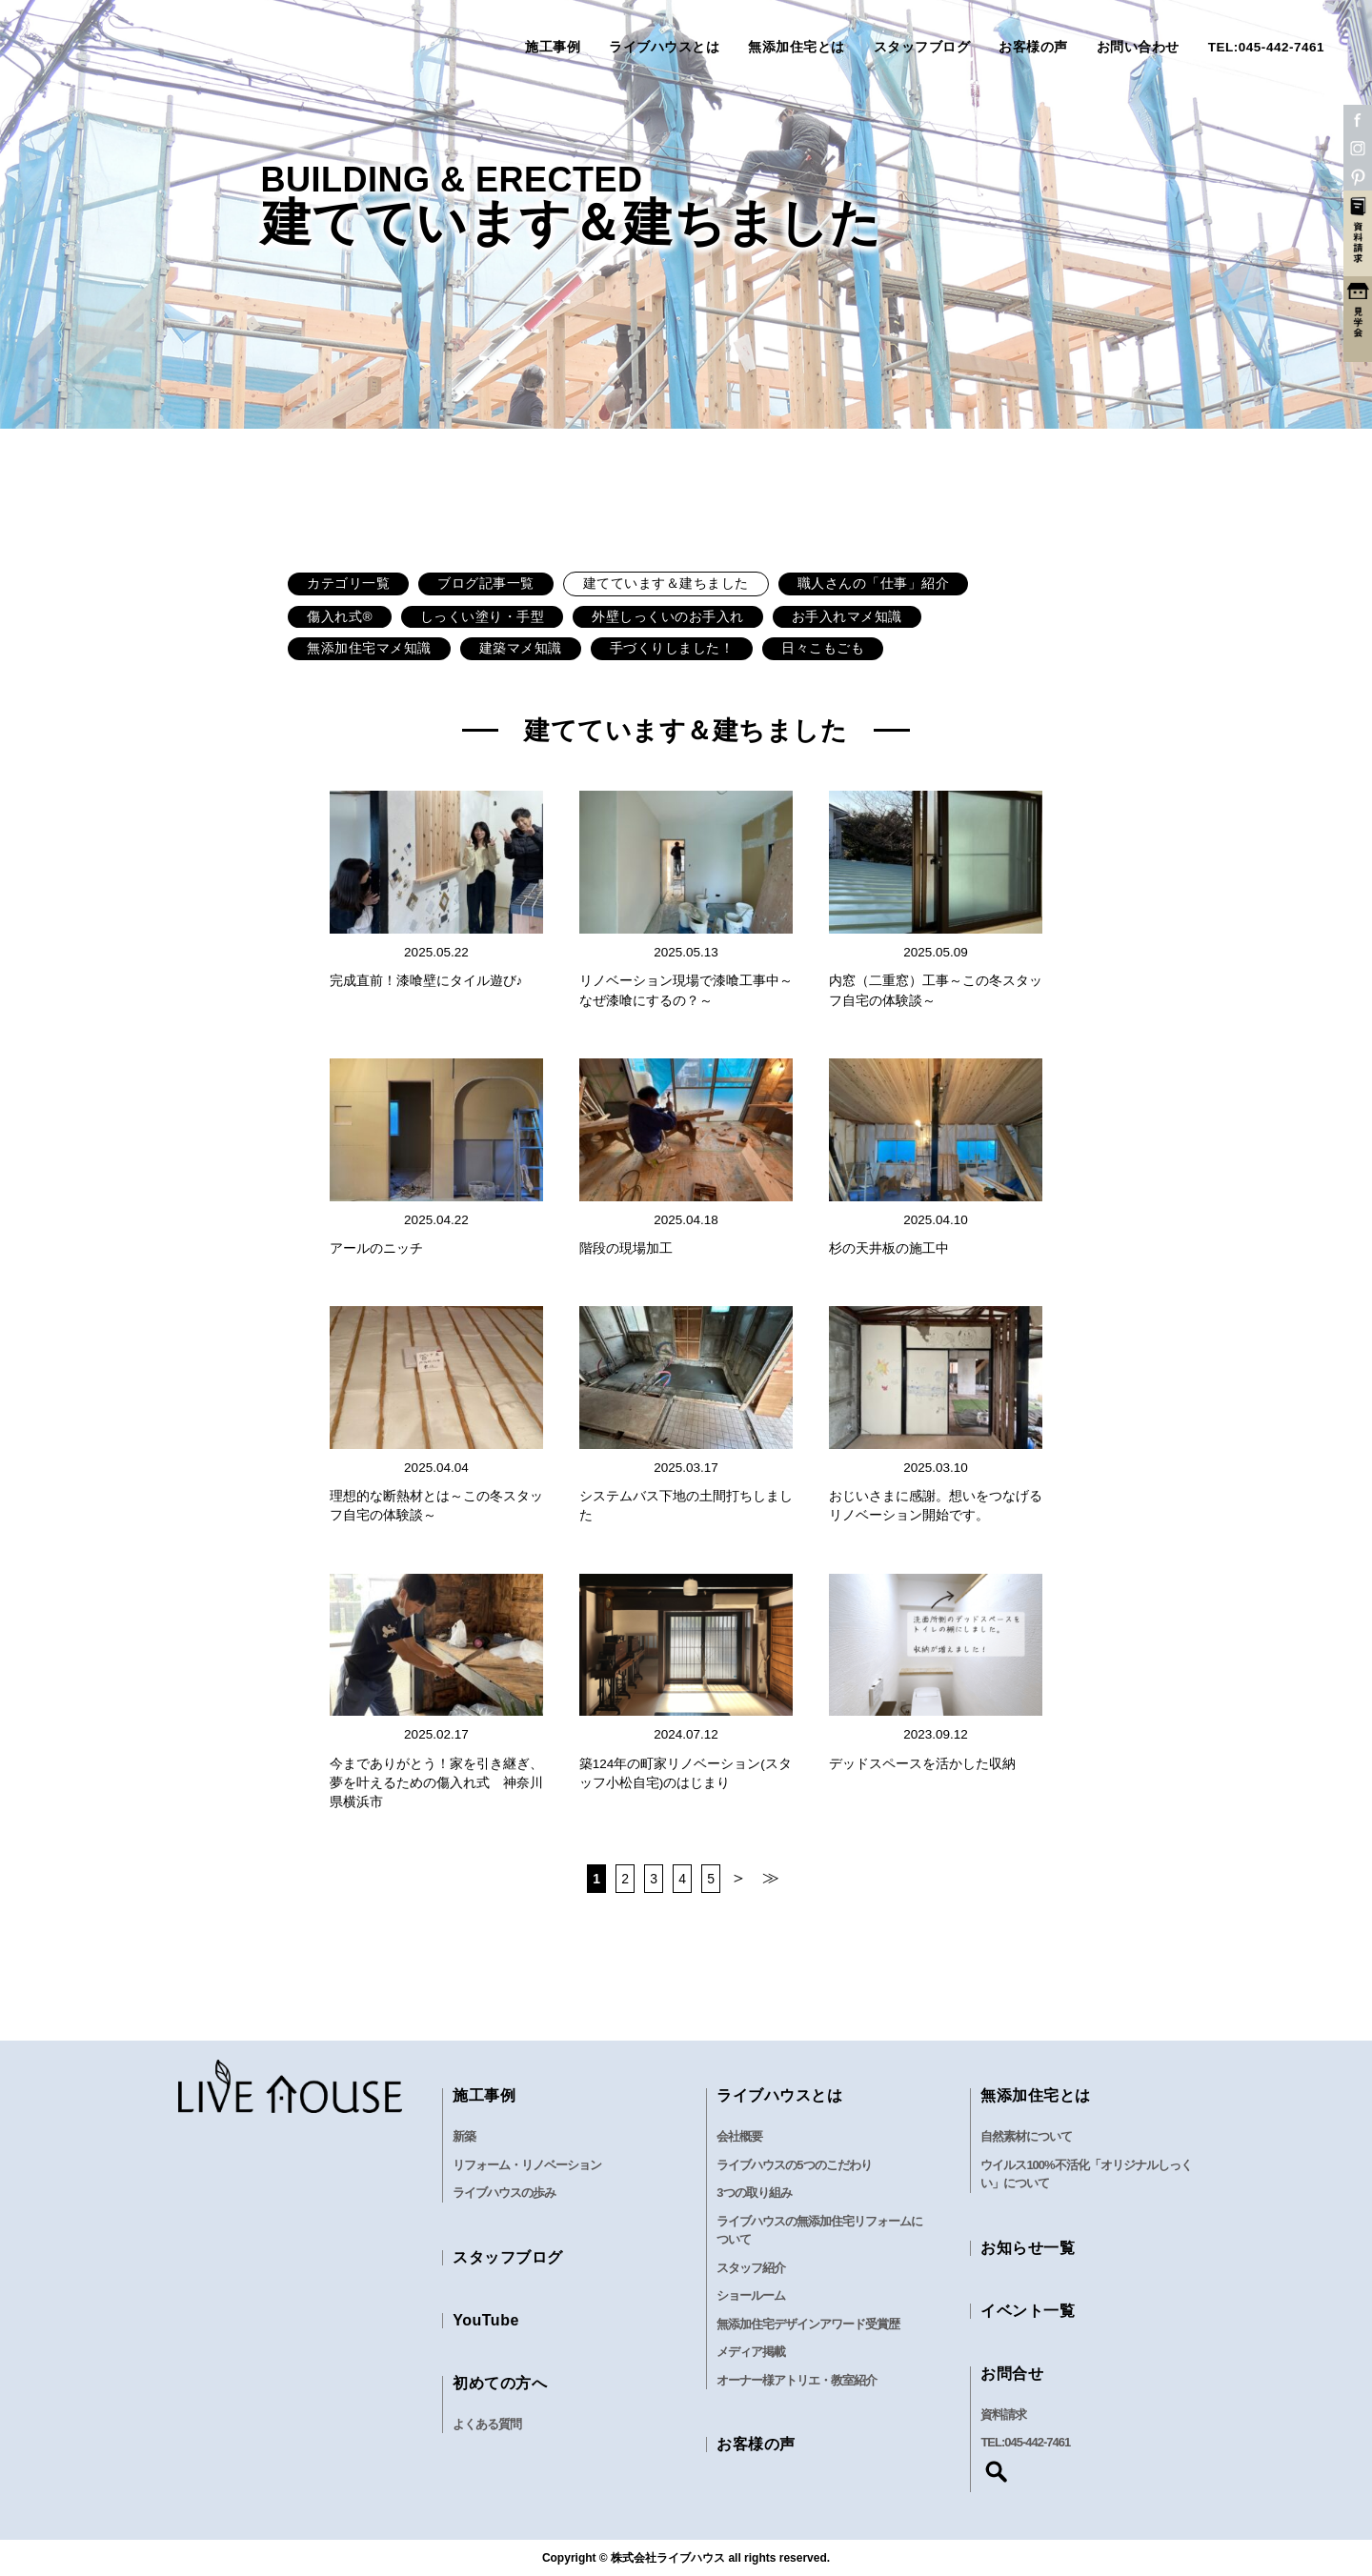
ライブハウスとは (664, 47)
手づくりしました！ (672, 648)
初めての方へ (500, 2383)
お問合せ (1011, 2373)
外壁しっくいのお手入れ (668, 617)
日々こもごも (822, 648)
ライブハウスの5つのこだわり (793, 2165)
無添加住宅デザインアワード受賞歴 (807, 2324)
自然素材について (1026, 2136)
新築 (464, 2136)
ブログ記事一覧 (486, 583)
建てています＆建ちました (666, 583)
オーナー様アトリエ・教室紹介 (796, 2380)
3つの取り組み (753, 2192)
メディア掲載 (750, 2352)
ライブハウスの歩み (504, 2192)
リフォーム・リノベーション (527, 2165)
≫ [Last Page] (771, 1877)
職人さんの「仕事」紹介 (873, 583)
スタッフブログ (922, 47)
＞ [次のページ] (739, 1877)
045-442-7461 (1037, 2442)
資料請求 (1003, 2414)
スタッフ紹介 (750, 2268)
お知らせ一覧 (1027, 2248)
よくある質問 (487, 2424)
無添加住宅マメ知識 (369, 648)
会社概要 (739, 2136)
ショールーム (750, 2295)
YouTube (486, 2320)
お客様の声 (1033, 47)
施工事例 (552, 47)
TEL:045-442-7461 (1266, 47)
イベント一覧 (1027, 2311)
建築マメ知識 (520, 648)
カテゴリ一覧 (348, 583)
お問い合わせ (1138, 47)
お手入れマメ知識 (847, 617)
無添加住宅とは (796, 47)
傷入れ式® (340, 617)
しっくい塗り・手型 (482, 617)
